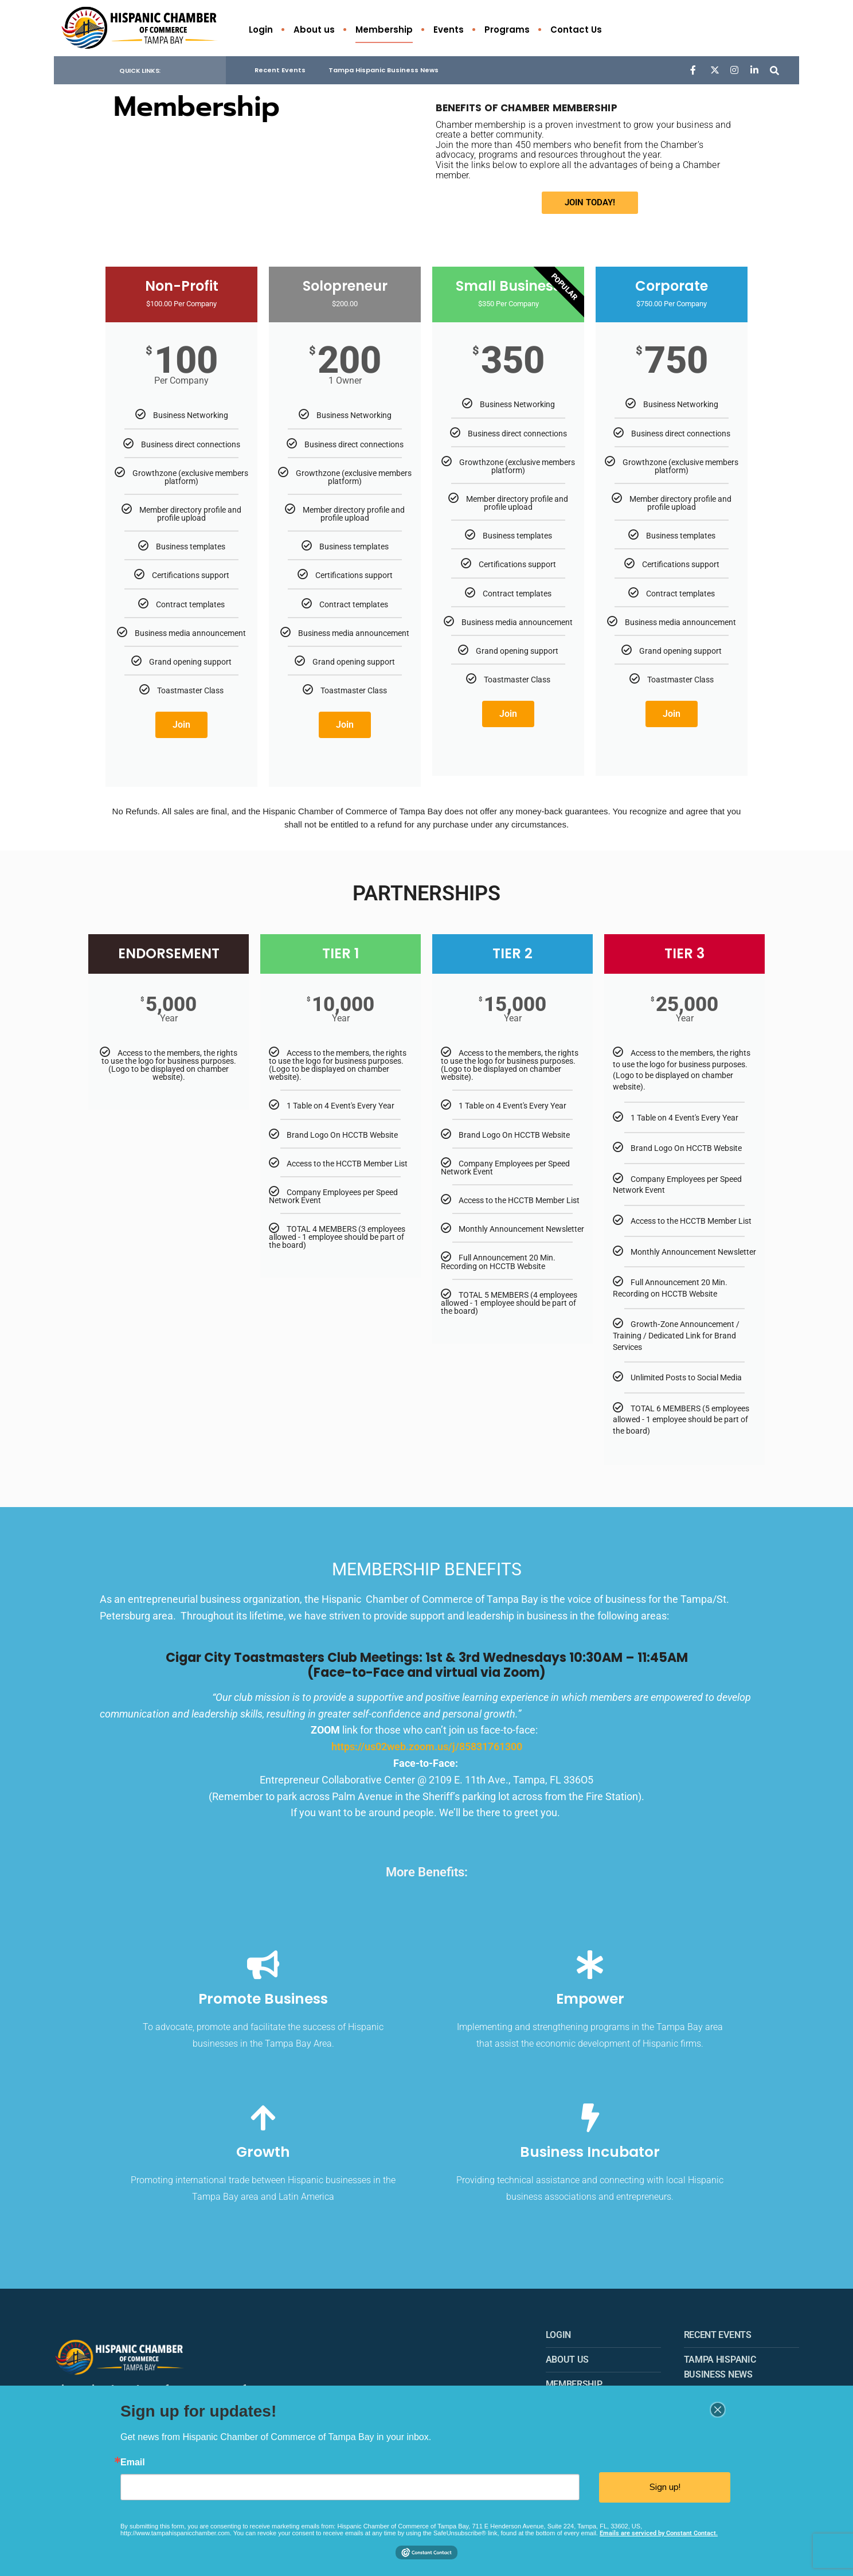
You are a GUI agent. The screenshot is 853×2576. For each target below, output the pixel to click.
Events (448, 30)
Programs (507, 30)
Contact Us (576, 30)
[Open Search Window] (771, 71)
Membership (384, 30)
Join (181, 726)
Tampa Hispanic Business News (383, 71)
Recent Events (280, 71)
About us (314, 30)
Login (261, 30)
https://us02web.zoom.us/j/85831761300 (426, 1748)
